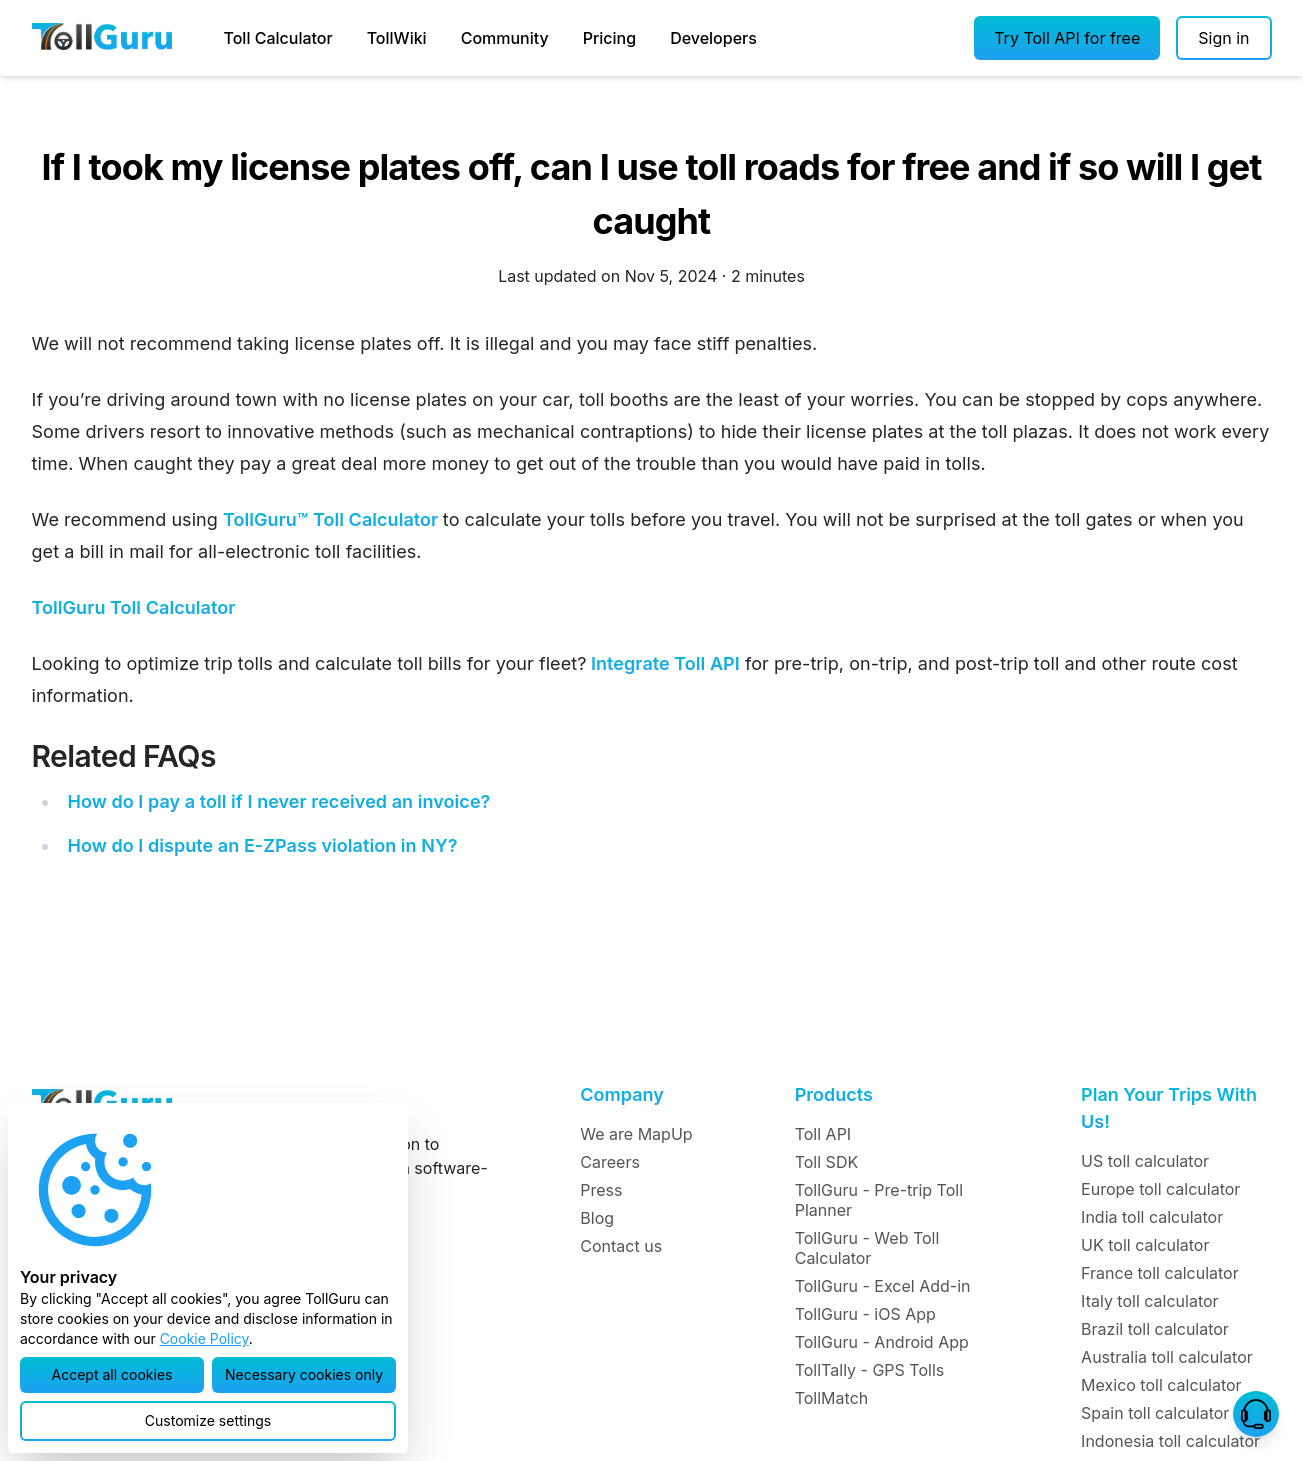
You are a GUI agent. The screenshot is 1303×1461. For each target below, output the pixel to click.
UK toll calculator (1145, 1245)
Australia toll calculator (1167, 1357)
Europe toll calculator (1160, 1189)
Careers (610, 1162)
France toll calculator (1160, 1273)
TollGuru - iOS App (865, 1314)
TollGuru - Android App (882, 1342)
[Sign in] (1223, 38)
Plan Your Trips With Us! (1169, 1108)
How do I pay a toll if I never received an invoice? (278, 801)
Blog (597, 1218)
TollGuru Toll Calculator (134, 607)
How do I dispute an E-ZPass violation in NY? (262, 845)
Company (621, 1094)
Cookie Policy (204, 1338)
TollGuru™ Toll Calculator (333, 519)
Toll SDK (826, 1162)
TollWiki (397, 38)
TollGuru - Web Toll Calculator (867, 1248)
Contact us (621, 1246)
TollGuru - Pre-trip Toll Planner (879, 1200)
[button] (1067, 38)
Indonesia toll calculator (1170, 1441)
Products (834, 1094)
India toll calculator (1152, 1217)
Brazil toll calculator (1155, 1329)
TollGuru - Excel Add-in (883, 1286)
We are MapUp (636, 1134)
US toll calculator (1145, 1161)
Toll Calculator (278, 38)
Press (601, 1190)
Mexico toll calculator (1161, 1385)
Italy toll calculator (1150, 1301)
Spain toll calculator (1155, 1413)
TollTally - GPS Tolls (870, 1370)
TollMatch (832, 1398)
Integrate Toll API (662, 663)
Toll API (823, 1134)
